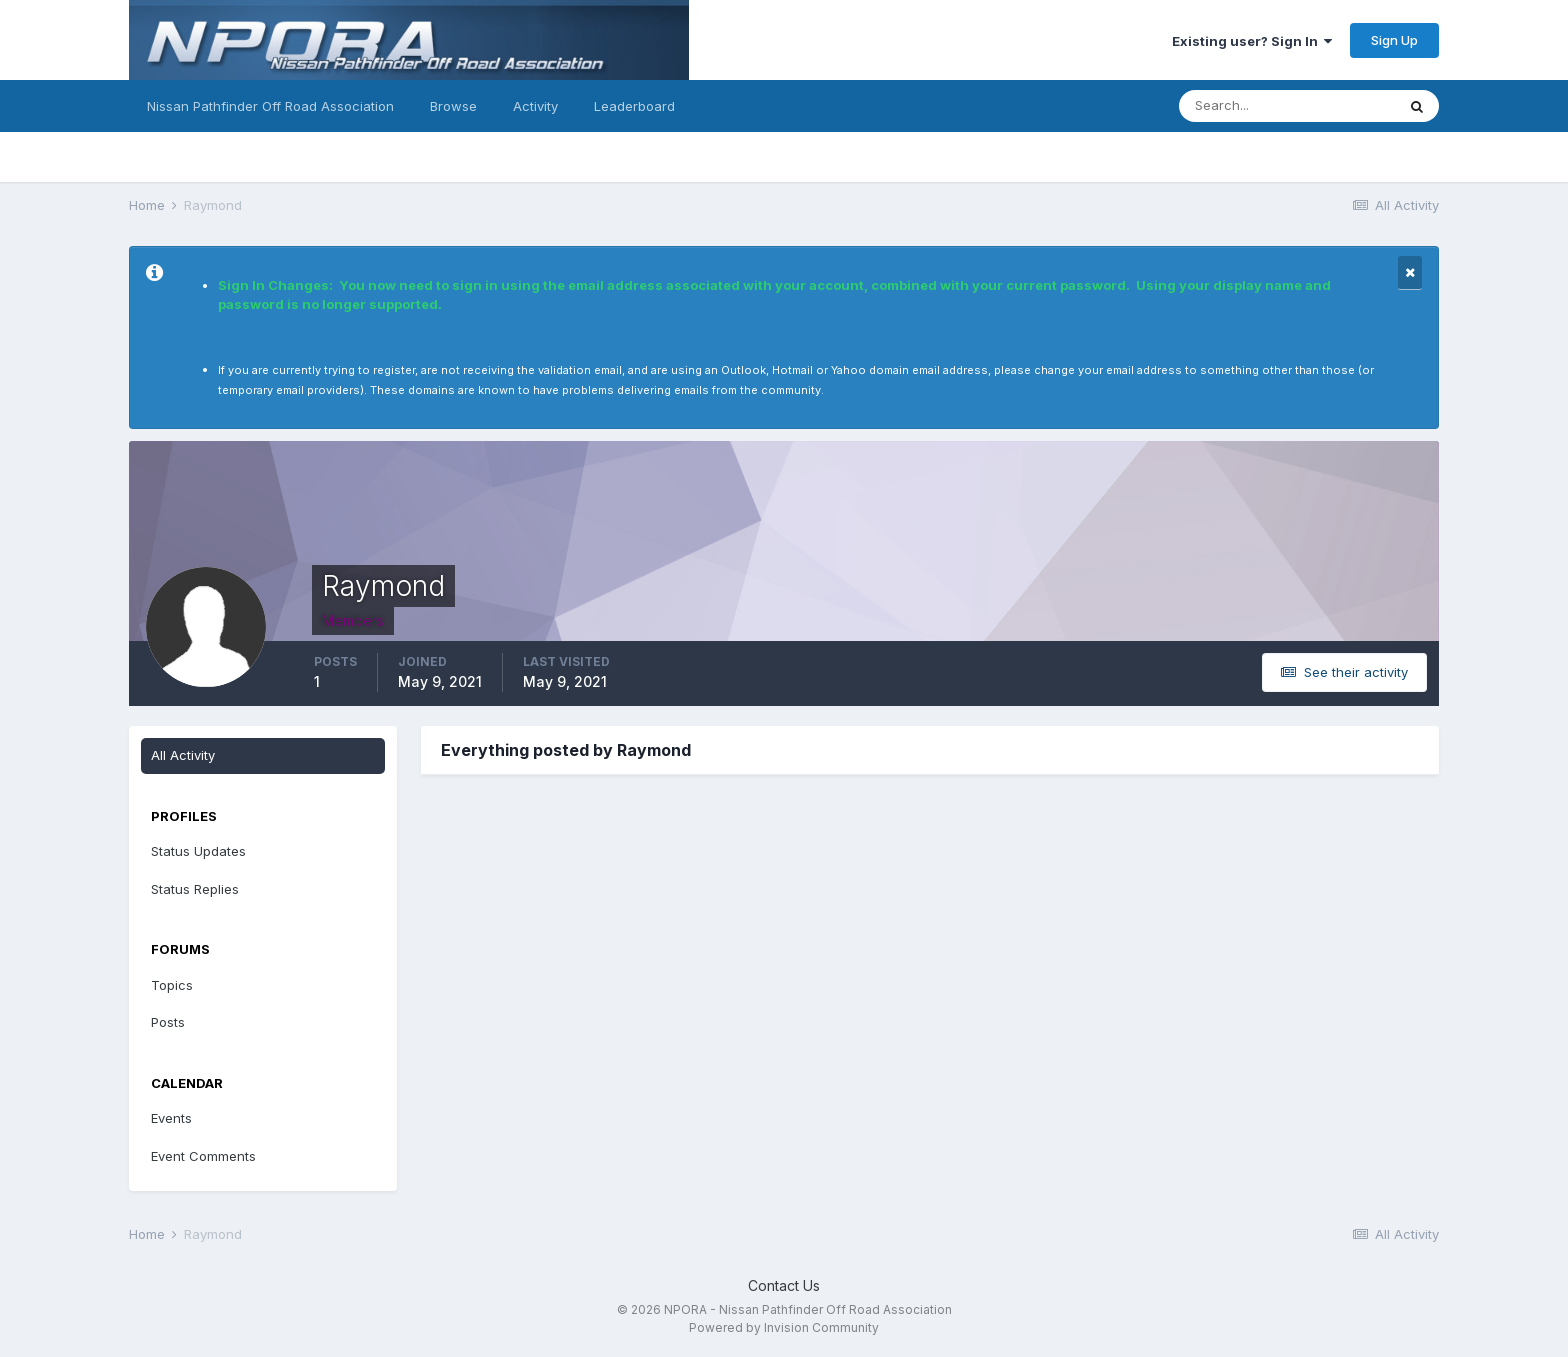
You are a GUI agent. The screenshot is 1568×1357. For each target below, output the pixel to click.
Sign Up (1394, 40)
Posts (168, 1022)
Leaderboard (634, 106)
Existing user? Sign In (1252, 41)
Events (171, 1118)
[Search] (1287, 106)
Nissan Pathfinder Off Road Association (270, 106)
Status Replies (195, 889)
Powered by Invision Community (784, 1327)
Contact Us (784, 1285)
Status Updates (198, 851)
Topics (172, 985)
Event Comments (203, 1156)
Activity (535, 106)
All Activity (183, 755)
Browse (453, 106)
